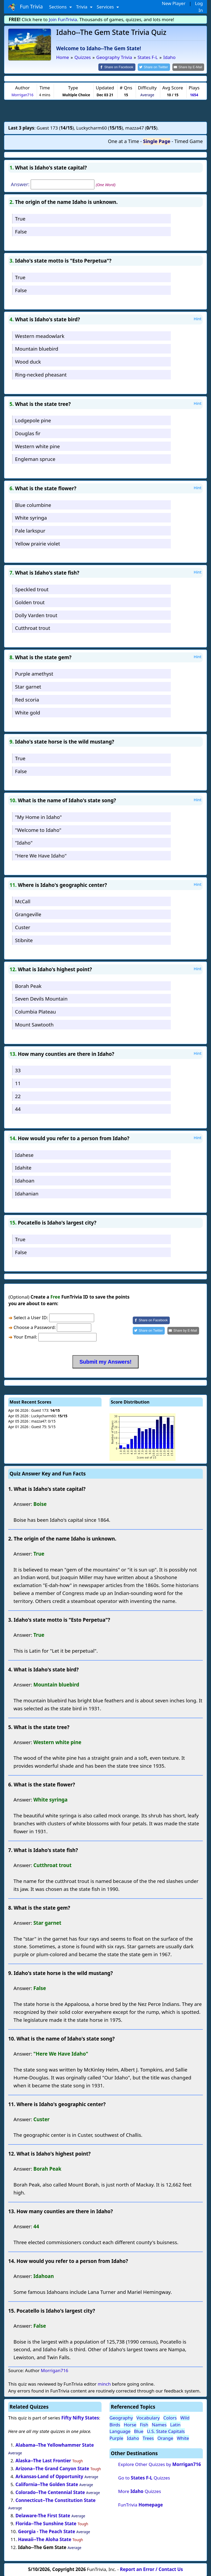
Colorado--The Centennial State (50, 2492)
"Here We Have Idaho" (41, 855)
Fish (144, 2424)
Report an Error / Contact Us (151, 2569)
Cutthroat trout (32, 627)
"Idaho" (24, 842)
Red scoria (27, 699)
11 (18, 1082)
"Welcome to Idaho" (38, 829)
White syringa (31, 517)
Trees (148, 2438)
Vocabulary (148, 2417)
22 (18, 1095)
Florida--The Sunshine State (46, 2523)
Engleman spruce (35, 458)
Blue (139, 2431)
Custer (22, 926)
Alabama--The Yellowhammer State (55, 2445)
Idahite (23, 1167)
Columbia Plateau (35, 1011)
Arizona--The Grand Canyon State (52, 2468)
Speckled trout (32, 588)
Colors (170, 2417)
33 (18, 1070)
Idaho (133, 2438)
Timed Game (188, 140)
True (20, 218)
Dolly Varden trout (36, 614)
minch (104, 2384)
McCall (22, 901)
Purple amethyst (34, 673)
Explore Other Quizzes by (159, 2464)
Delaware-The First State (43, 2515)
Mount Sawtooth (34, 1024)
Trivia (82, 7)
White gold (27, 712)
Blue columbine (33, 504)
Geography (121, 2417)
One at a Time (123, 140)
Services (106, 7)
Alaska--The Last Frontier (43, 2460)
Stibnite (24, 939)
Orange (165, 2438)
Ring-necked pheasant (41, 374)
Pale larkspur (30, 530)
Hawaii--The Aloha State (44, 2539)
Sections (58, 7)
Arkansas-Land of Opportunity (49, 2476)
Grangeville (28, 913)
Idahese (24, 1154)
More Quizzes (139, 2491)
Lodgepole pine (33, 419)
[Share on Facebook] (121, 67)
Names (159, 2424)
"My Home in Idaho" (38, 816)
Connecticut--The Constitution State (56, 2500)
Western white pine (37, 445)
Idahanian (27, 1193)
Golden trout (30, 601)
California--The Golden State (47, 2484)
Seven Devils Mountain (41, 998)
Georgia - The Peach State (46, 2531)
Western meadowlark (40, 335)
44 (18, 1108)
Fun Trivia (25, 7)
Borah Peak (28, 985)
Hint (197, 318)
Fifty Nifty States (80, 2417)
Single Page (156, 140)
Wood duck (28, 361)
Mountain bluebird (36, 348)
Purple (116, 2438)
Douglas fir (27, 432)
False (21, 231)
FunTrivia (140, 2504)
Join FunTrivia (63, 19)
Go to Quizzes (144, 2477)
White (183, 2438)
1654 (194, 94)
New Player (173, 3)
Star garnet (28, 686)
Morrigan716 (22, 94)
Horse (130, 2424)
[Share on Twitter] (156, 67)
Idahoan (24, 1180)
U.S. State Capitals (166, 2431)
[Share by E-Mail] (189, 67)
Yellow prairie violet (37, 543)
